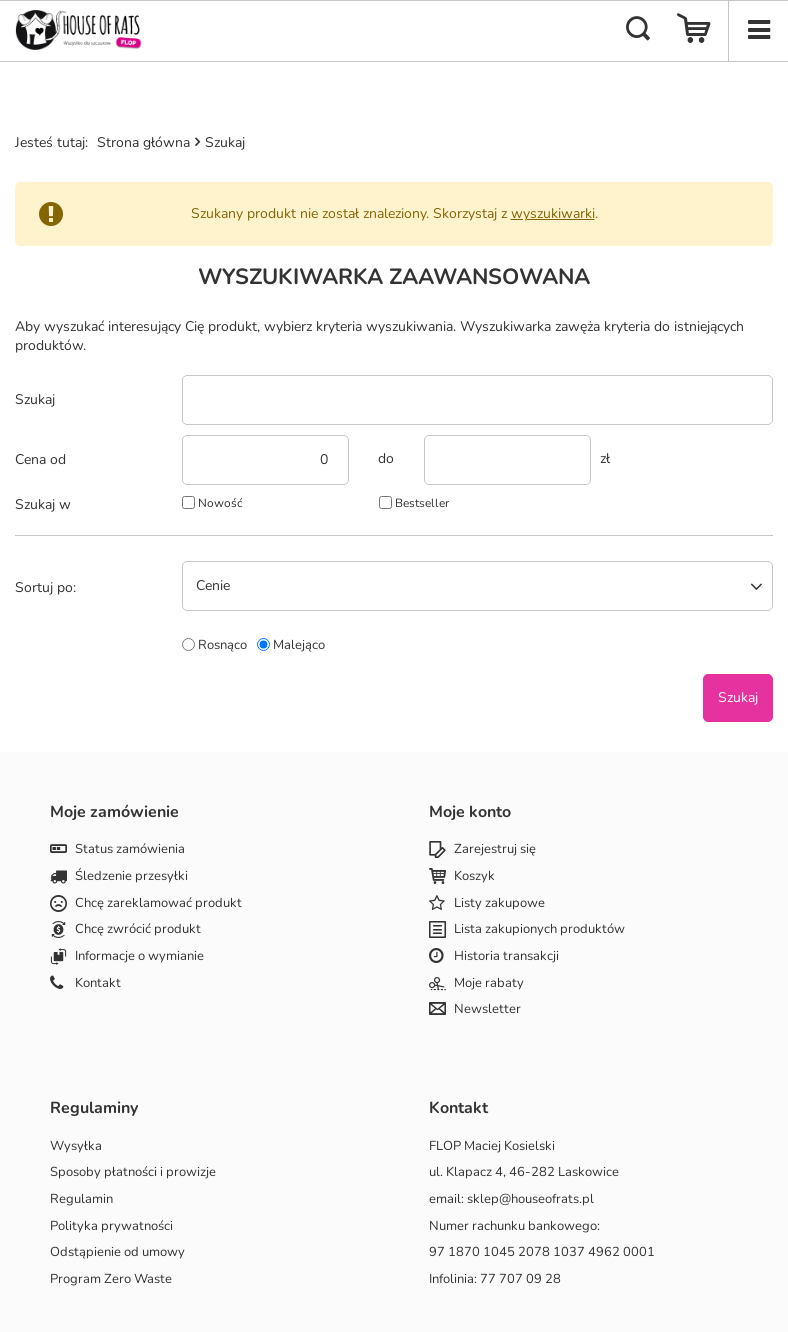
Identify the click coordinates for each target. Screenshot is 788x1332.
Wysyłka (76, 1147)
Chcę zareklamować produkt (158, 904)
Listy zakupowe (499, 904)
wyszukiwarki (553, 213)
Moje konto (470, 812)
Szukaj (35, 400)
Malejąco (299, 645)
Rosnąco (222, 645)
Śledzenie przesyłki (131, 877)
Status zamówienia (130, 850)
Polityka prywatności (111, 1227)
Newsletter (487, 1010)
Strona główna (143, 142)
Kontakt (98, 984)
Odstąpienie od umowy (117, 1253)
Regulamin (81, 1200)
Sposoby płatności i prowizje (133, 1173)
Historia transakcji (506, 957)
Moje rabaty (489, 984)
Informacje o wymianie (139, 957)
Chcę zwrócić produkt (138, 930)
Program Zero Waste (111, 1280)
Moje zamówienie (114, 812)
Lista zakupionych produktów (539, 930)
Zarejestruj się (495, 850)
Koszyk (474, 877)
